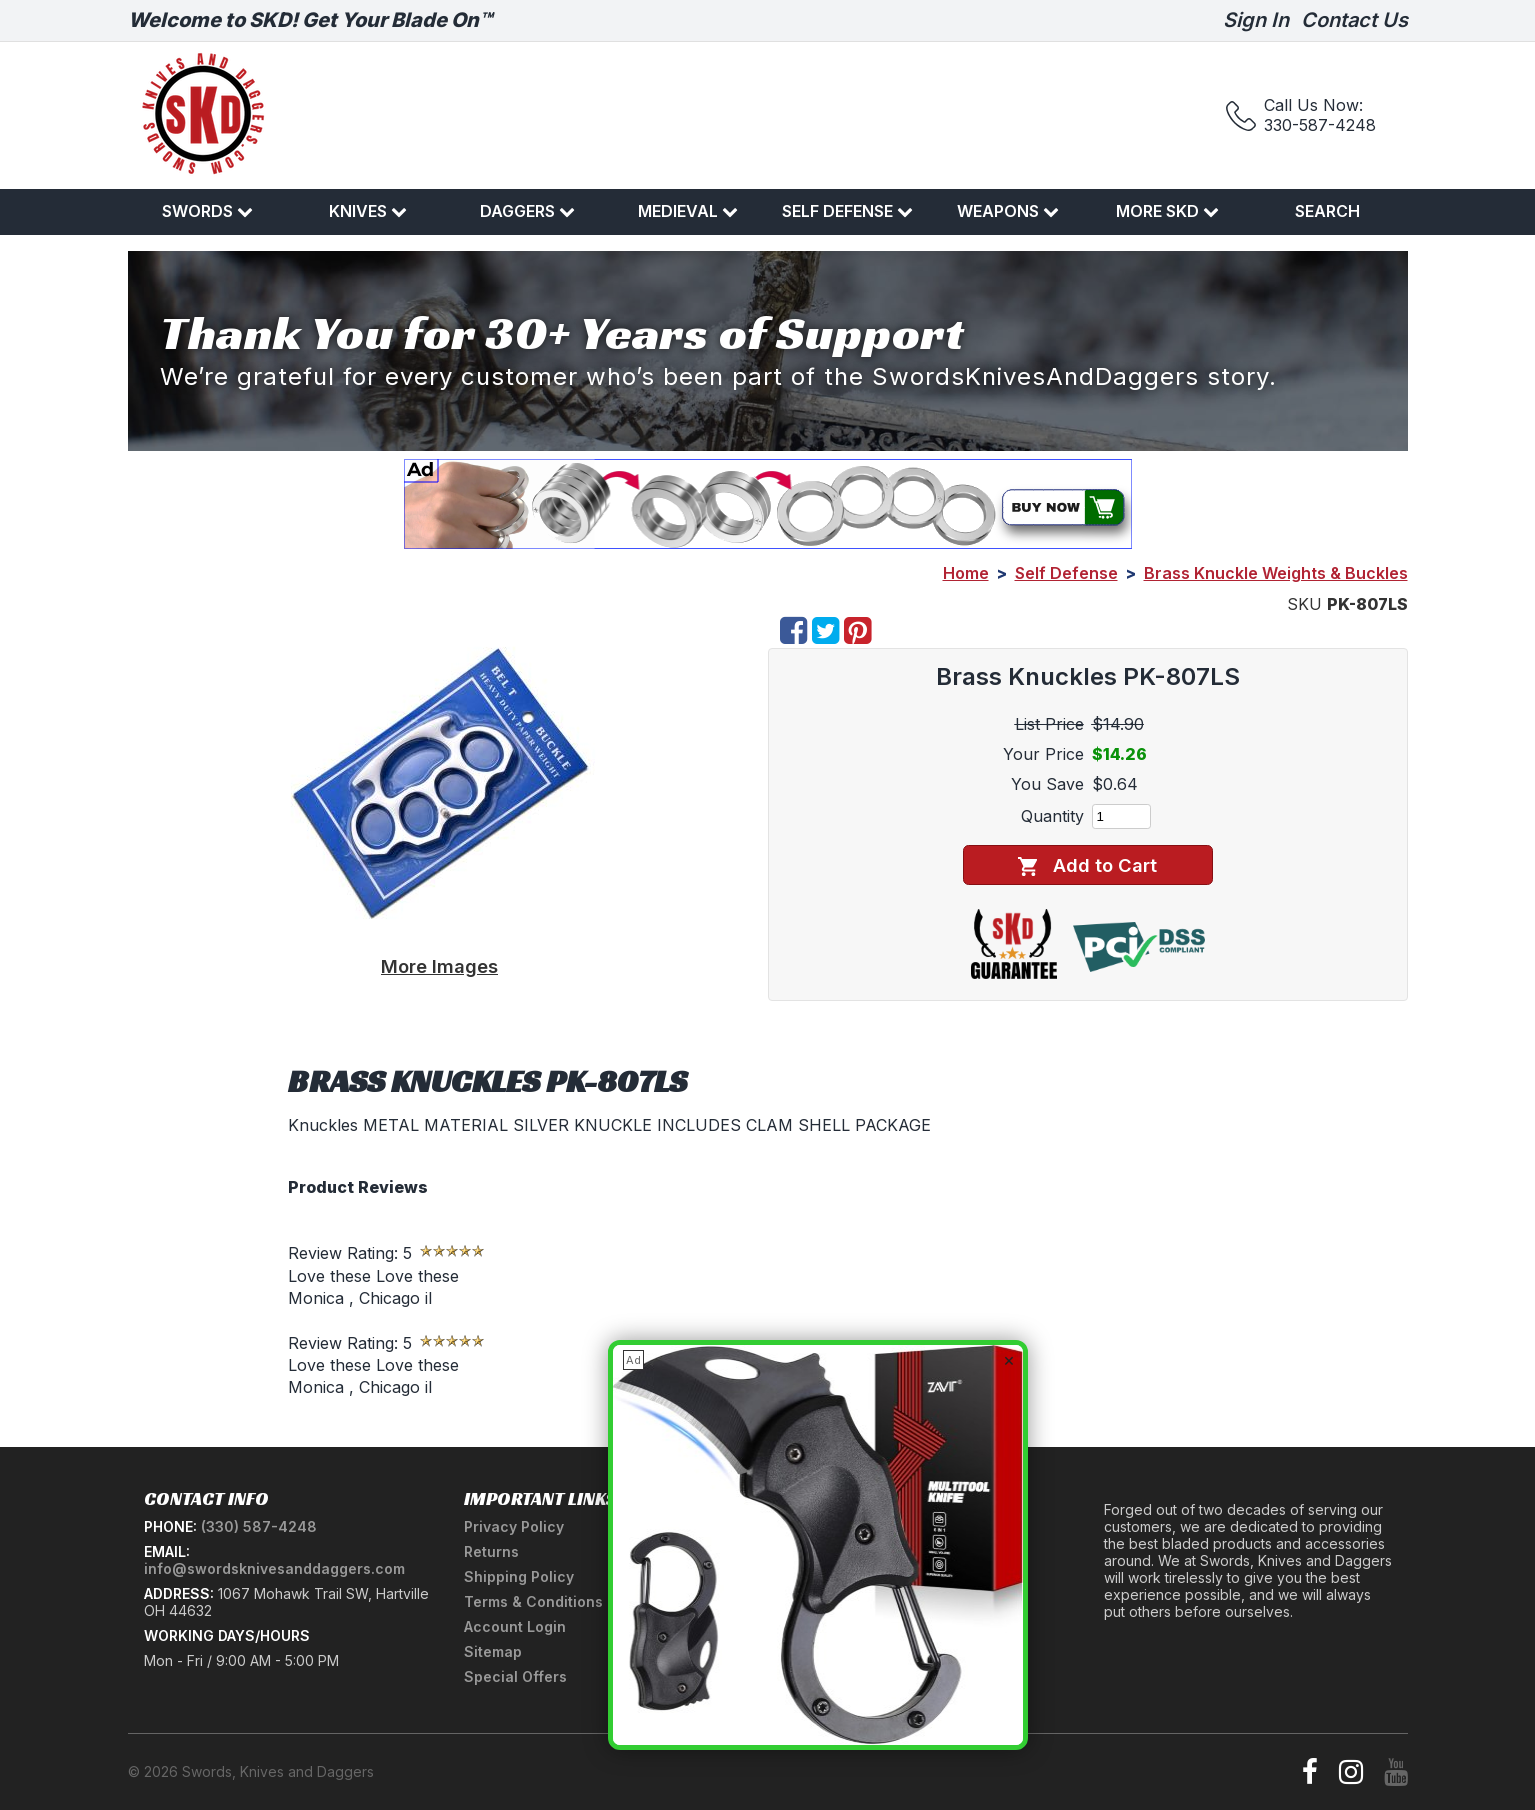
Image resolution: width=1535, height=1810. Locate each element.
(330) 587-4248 (259, 1526)
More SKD (1167, 211)
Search (1327, 211)
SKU (1304, 604)
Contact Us (1354, 20)
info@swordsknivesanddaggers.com (274, 1568)
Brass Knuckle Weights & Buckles (1276, 573)
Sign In (1256, 20)
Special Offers (515, 1676)
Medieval (688, 211)
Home (966, 573)
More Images (439, 966)
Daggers (527, 211)
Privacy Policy (514, 1526)
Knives (368, 211)
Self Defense (847, 211)
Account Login (515, 1626)
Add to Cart (1087, 865)
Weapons (1008, 211)
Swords (207, 211)
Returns (491, 1551)
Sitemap (493, 1651)
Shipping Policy (519, 1576)
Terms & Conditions (533, 1601)
